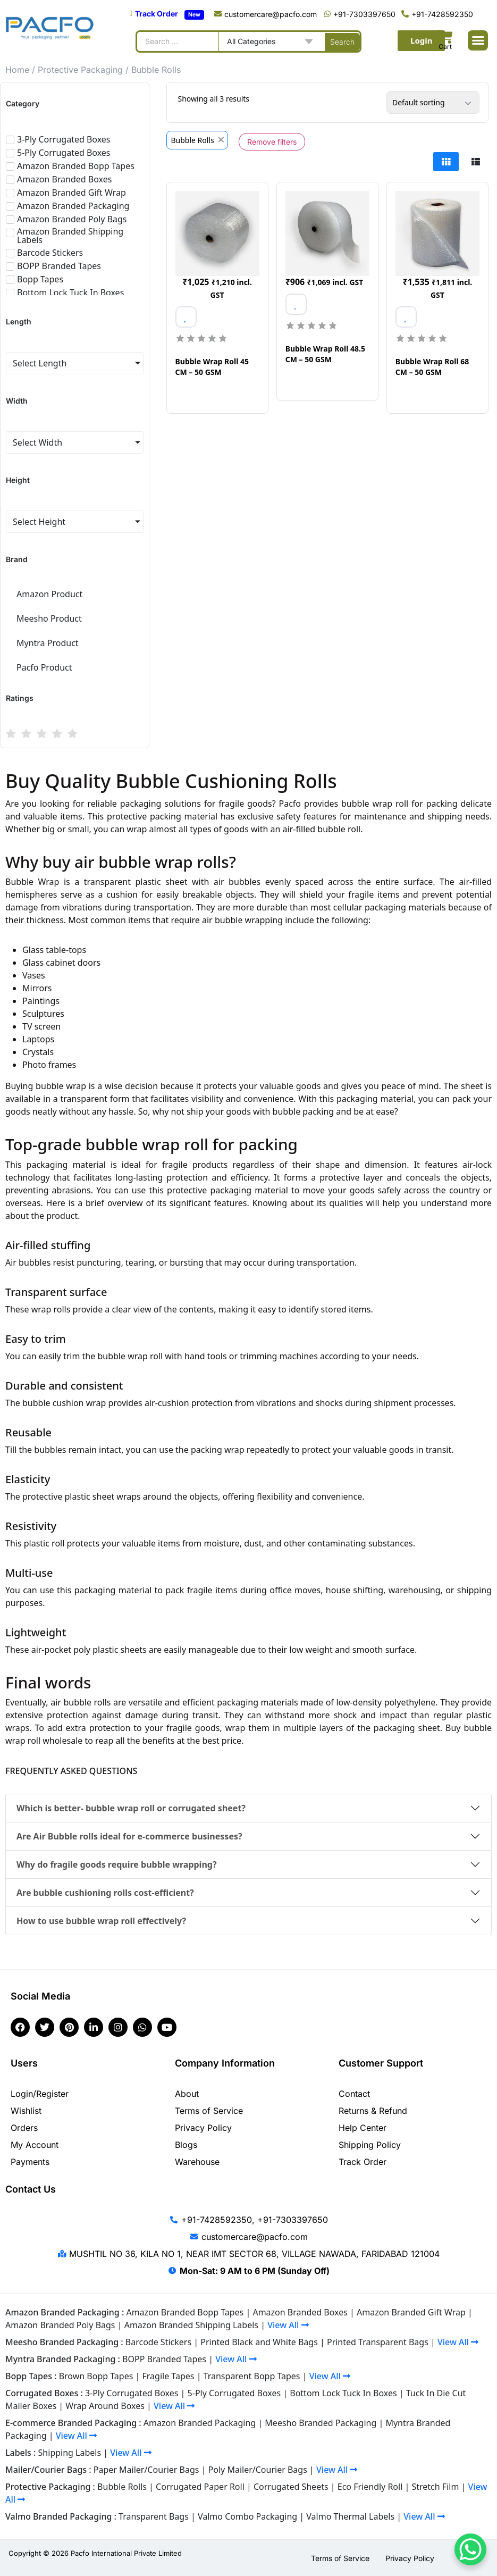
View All (287, 2325)
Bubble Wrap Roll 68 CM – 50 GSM (432, 366)
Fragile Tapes (168, 2376)
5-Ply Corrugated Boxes (234, 2393)
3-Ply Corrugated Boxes (132, 2393)
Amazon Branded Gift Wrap (411, 2312)
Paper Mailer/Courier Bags (146, 2469)
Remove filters (272, 141)
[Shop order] (432, 102)
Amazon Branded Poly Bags (60, 2325)
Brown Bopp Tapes (96, 2376)
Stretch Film (435, 2487)
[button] (478, 40)
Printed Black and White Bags (259, 2342)
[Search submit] (342, 41)
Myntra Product (47, 643)
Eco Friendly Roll (370, 2487)
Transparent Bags (154, 2516)
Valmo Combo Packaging (247, 2516)
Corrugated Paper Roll (200, 2487)
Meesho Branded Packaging (320, 2423)
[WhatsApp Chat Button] (470, 2549)
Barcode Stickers (158, 2342)
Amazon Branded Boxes (299, 2312)
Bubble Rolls (122, 2487)
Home (17, 69)
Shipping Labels (70, 2452)
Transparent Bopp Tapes (252, 2376)
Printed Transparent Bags (377, 2342)
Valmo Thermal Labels (350, 2516)
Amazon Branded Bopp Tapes (184, 2312)
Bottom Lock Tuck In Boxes (343, 2393)
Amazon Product (49, 594)
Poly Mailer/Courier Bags (257, 2469)
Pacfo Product (44, 667)
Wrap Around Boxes (105, 2406)
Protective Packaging (80, 69)
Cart (445, 47)
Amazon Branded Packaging (200, 2423)
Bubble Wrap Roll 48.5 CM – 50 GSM (325, 354)
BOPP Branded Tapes (164, 2359)
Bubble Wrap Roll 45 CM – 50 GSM (212, 366)
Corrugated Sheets (291, 2487)
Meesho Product (49, 618)
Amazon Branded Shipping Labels (191, 2325)
